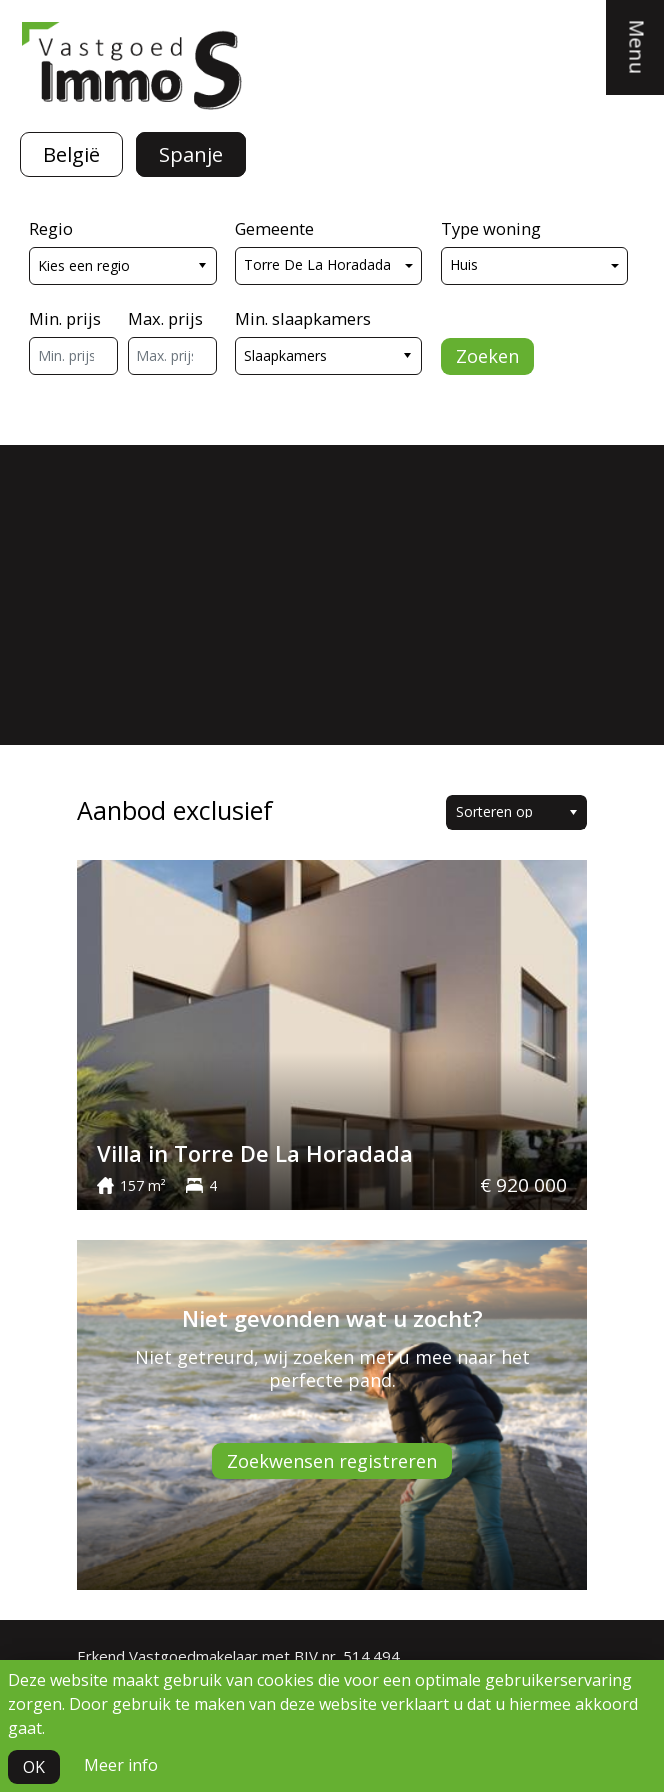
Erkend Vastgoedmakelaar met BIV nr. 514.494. (240, 1656)
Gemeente (274, 228)
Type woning (491, 228)
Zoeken (487, 356)
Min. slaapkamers (303, 318)
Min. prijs (65, 318)
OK (34, 1767)
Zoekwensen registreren (332, 1461)
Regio (51, 228)
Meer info (121, 1765)
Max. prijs (165, 318)
